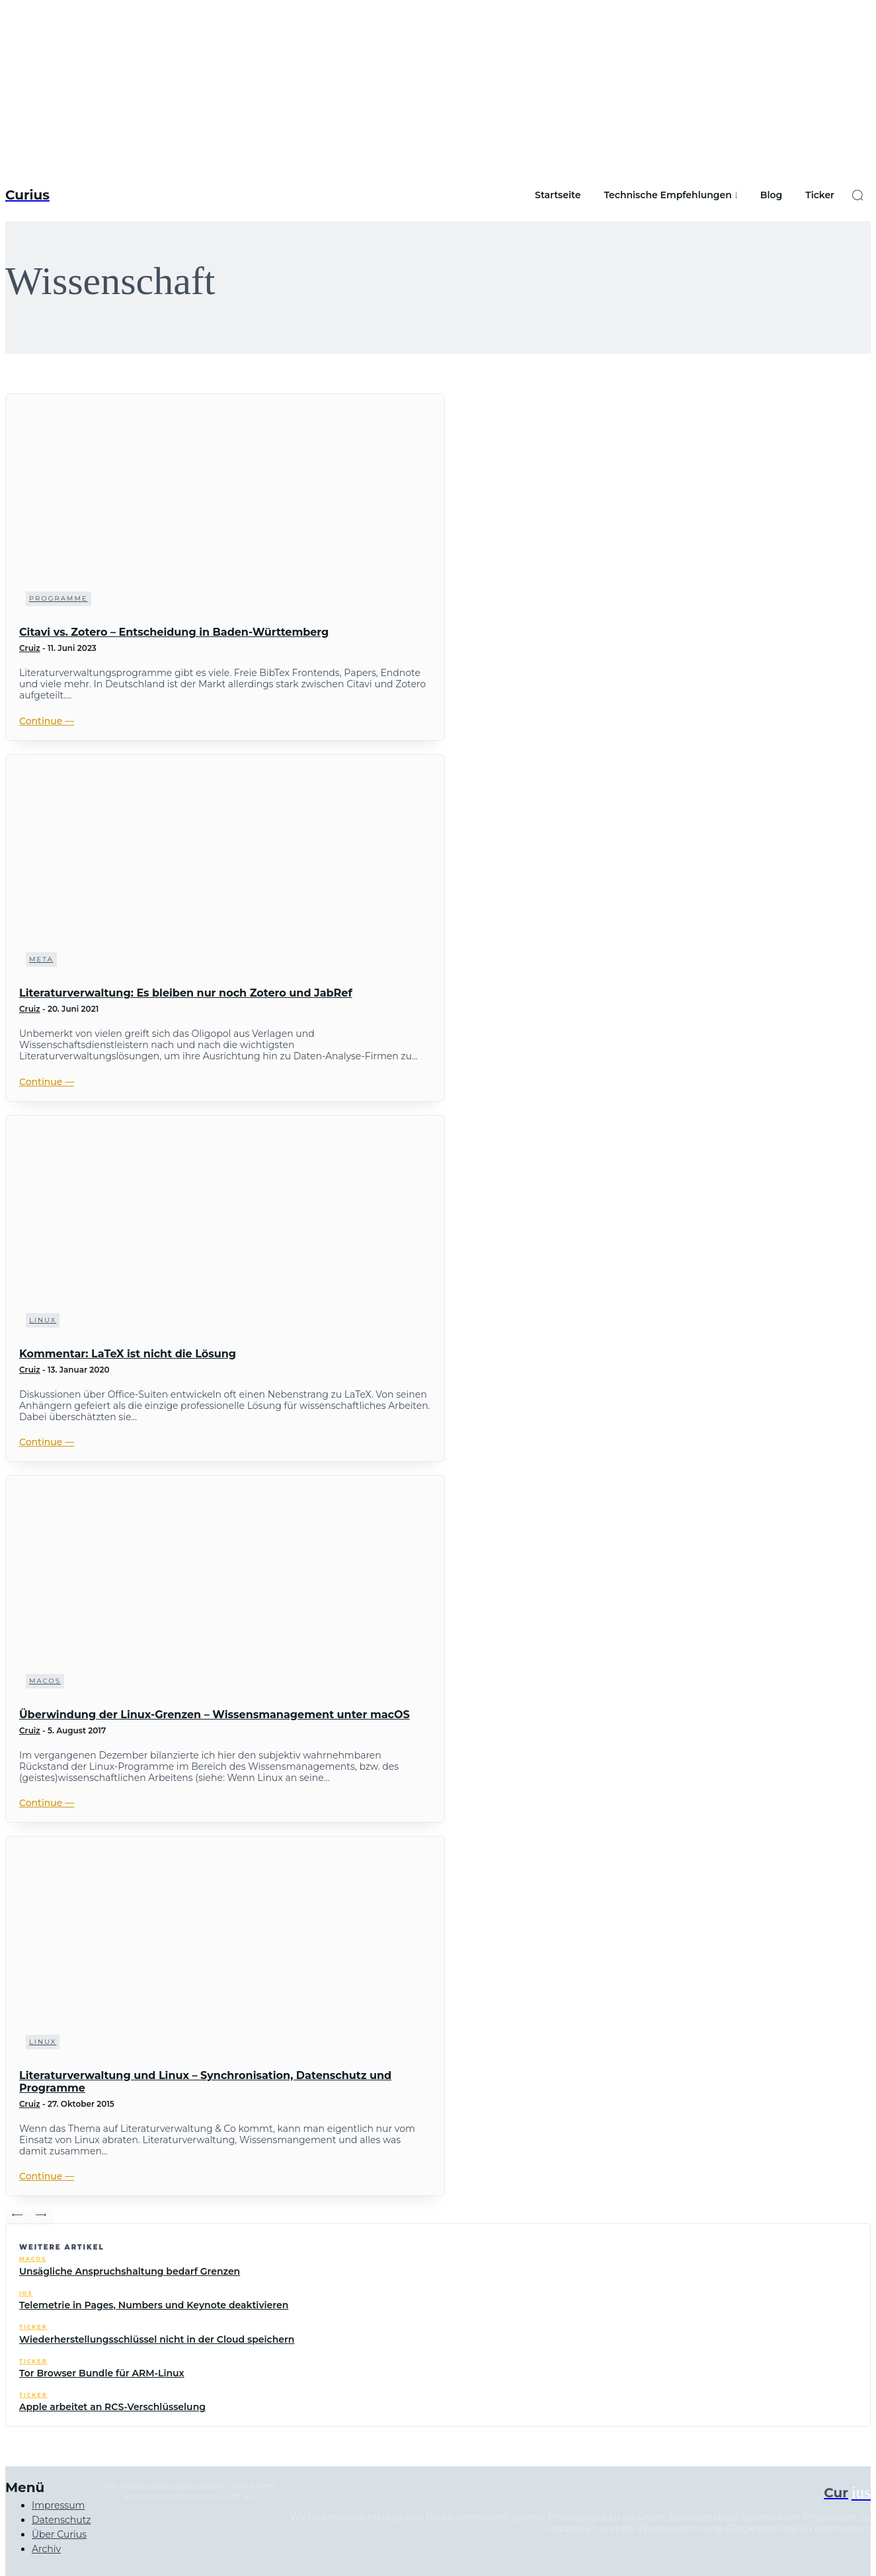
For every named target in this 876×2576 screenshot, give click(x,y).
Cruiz (29, 648)
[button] (857, 195)
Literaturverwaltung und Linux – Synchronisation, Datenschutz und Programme (205, 2081)
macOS (45, 1681)
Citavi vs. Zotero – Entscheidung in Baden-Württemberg (174, 632)
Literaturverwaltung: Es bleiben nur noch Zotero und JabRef (185, 993)
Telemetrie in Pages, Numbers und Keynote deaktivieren (153, 2305)
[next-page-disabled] (41, 2218)
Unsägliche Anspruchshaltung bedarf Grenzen (129, 2271)
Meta (41, 959)
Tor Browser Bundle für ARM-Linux (101, 2373)
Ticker (33, 2327)
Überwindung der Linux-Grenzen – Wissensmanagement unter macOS (214, 1714)
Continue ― (46, 721)
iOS (25, 2293)
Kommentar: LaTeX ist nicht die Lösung (127, 1353)
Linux (42, 1320)
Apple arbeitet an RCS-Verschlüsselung (112, 2407)
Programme (58, 598)
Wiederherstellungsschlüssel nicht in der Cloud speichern (156, 2339)
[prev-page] (17, 2218)
